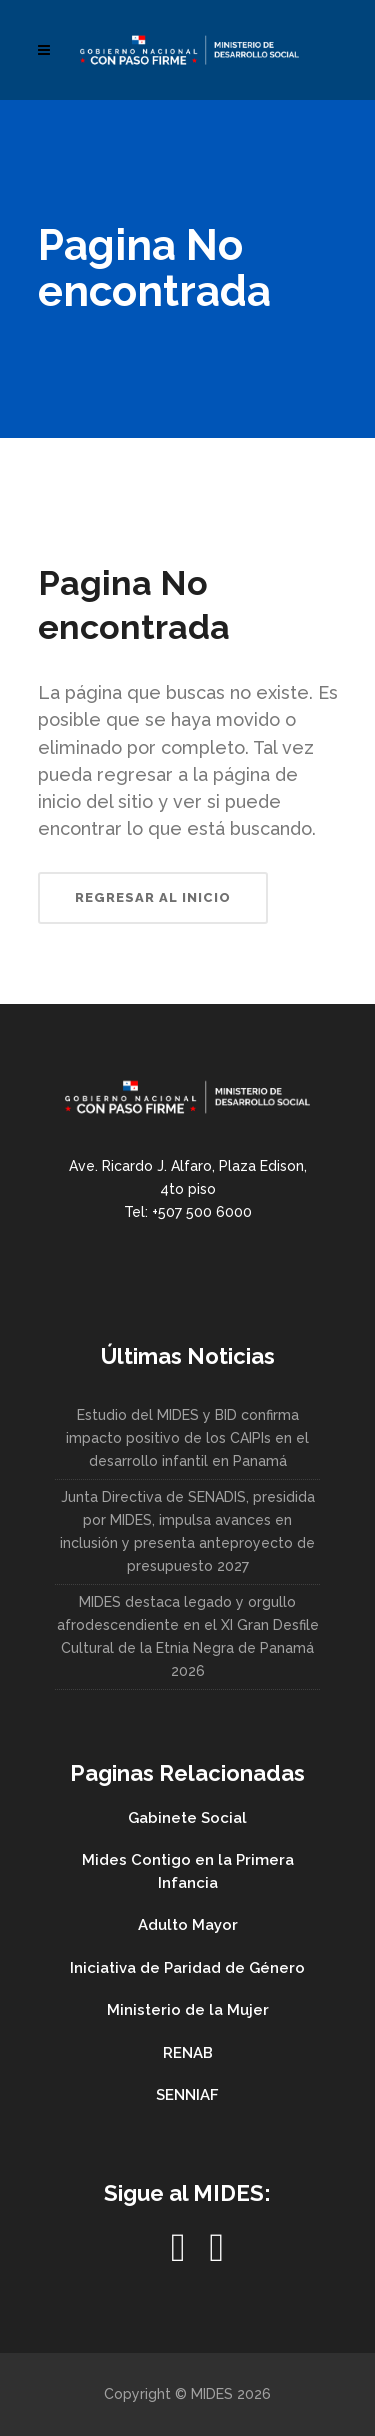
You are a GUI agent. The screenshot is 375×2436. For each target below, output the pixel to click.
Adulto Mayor (188, 1925)
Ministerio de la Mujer (188, 2010)
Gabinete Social (187, 1818)
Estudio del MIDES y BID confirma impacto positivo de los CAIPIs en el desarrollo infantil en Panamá (187, 1438)
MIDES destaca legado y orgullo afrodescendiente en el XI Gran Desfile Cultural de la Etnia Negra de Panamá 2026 (188, 1636)
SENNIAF (187, 2095)
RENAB (188, 2053)
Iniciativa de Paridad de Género (187, 1968)
